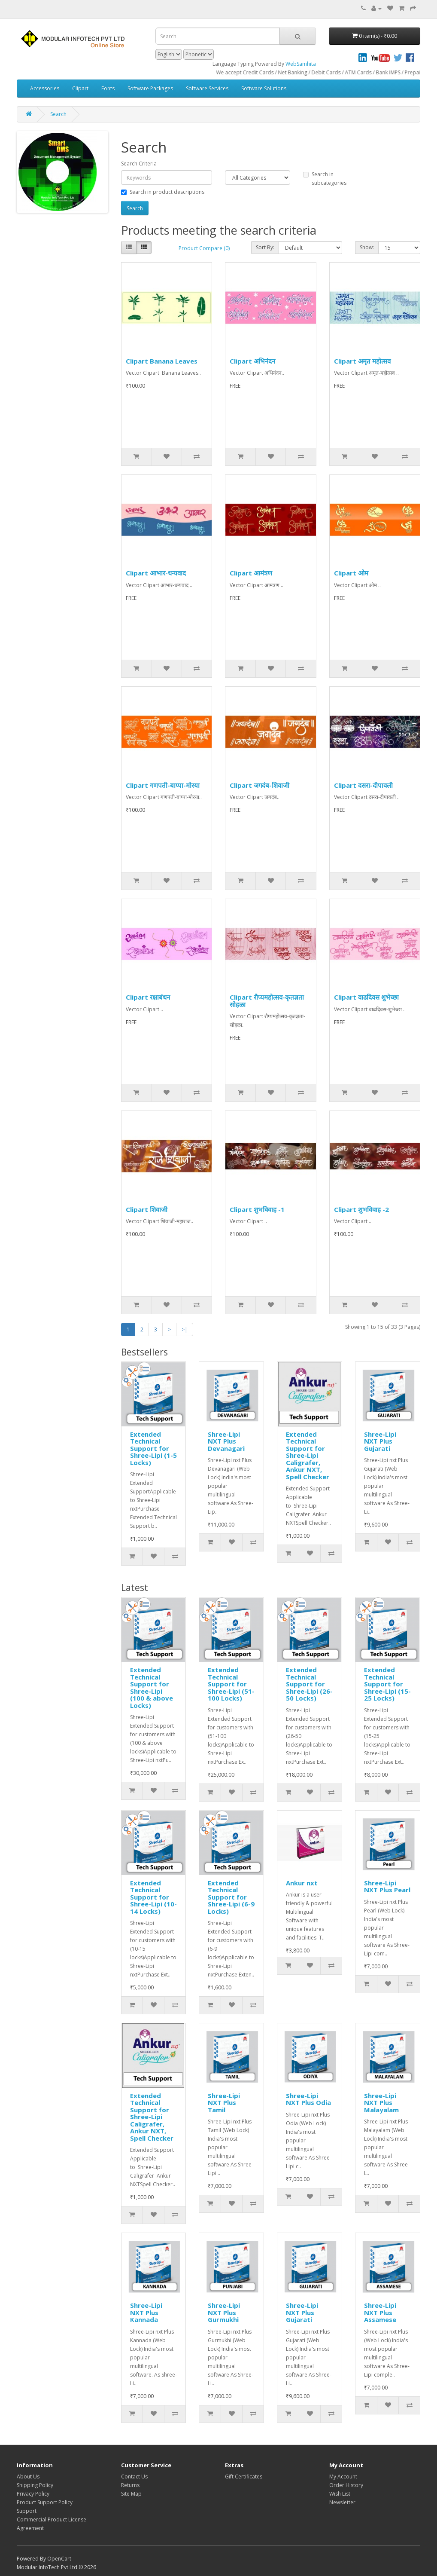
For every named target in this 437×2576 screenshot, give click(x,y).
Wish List (339, 2493)
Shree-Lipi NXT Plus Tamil (224, 2102)
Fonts (108, 88)
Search (58, 114)
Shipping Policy (35, 2485)
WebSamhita (300, 63)
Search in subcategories (324, 179)
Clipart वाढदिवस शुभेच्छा (366, 997)
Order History (346, 2485)
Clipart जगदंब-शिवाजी (259, 785)
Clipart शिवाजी (146, 1209)
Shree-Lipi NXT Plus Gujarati (380, 1441)
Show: (367, 247)
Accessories (44, 88)
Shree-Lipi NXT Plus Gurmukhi (224, 2312)
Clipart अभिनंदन (252, 361)
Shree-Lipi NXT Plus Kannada (146, 2312)
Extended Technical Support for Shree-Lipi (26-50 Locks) (309, 1683)
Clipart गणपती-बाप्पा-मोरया (163, 785)
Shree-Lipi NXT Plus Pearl (387, 1886)
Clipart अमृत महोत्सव (362, 361)
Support (26, 2511)
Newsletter (342, 2502)
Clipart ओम (351, 573)
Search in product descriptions (162, 192)
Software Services (207, 88)
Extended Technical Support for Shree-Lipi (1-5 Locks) (153, 1448)
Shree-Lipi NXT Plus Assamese (380, 2312)
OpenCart (59, 2558)
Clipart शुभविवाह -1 (257, 1209)
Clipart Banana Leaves (161, 361)
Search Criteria (139, 163)
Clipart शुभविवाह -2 (361, 1209)
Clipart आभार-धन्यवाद (156, 573)
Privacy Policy (33, 2493)
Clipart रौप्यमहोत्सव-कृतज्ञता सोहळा (267, 1001)
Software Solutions (263, 88)
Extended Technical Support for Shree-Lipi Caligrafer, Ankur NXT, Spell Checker (307, 1455)
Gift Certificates (243, 2476)
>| (185, 1329)
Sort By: (265, 247)
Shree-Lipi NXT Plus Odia (308, 2099)
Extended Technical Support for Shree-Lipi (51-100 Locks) (231, 1683)
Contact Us (134, 2476)
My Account (343, 2476)
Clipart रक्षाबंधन (148, 997)
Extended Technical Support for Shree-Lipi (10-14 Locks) (153, 1896)
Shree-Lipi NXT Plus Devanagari (226, 1441)
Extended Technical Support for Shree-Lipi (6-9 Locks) (231, 1896)
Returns (130, 2485)
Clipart (80, 88)
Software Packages (150, 88)
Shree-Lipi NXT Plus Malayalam (381, 2102)
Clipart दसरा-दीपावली (363, 785)
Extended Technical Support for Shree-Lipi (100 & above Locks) (151, 1687)
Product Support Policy (45, 2502)
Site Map (131, 2493)
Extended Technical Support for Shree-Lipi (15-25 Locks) (387, 1683)
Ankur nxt (302, 1882)
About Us (28, 2476)
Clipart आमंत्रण (251, 573)
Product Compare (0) (204, 248)
